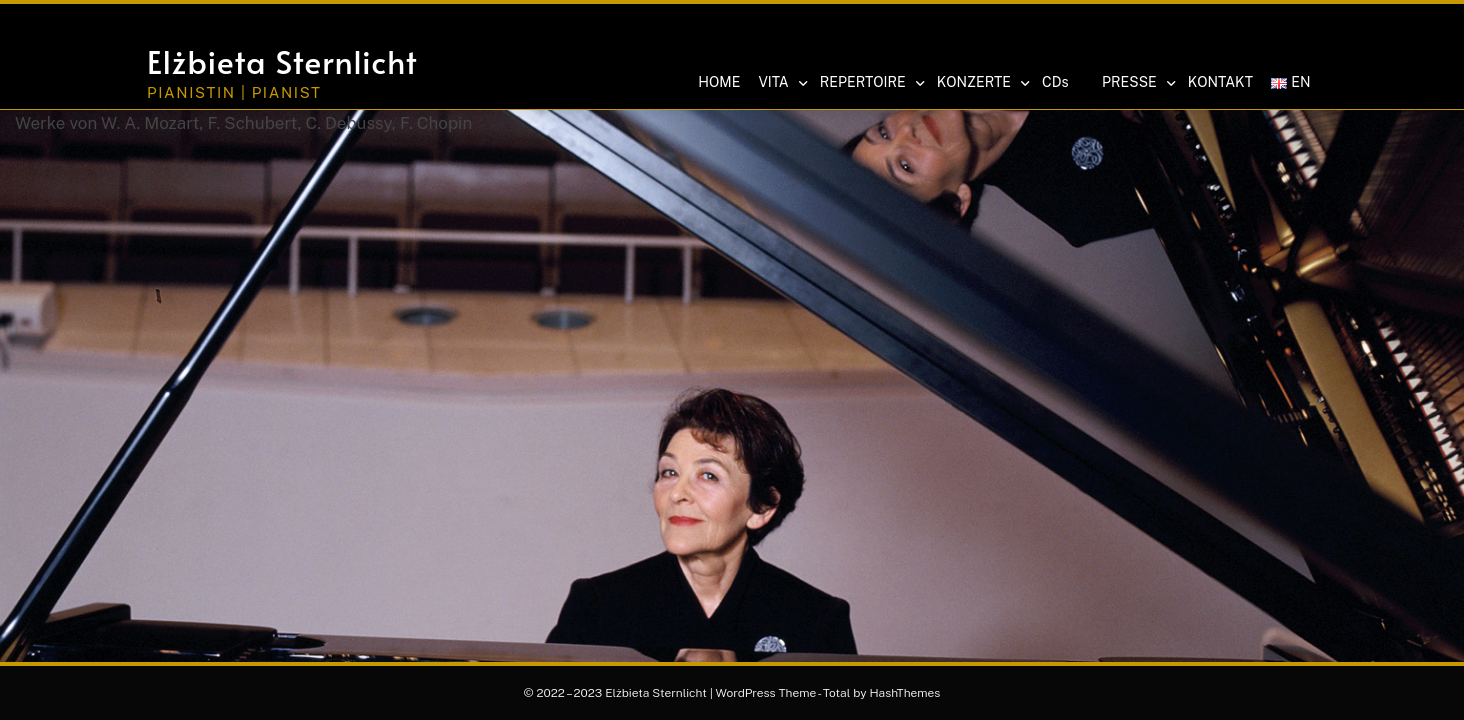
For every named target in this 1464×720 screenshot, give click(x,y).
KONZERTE (982, 83)
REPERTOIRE (871, 83)
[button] (1195, 37)
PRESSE (1138, 83)
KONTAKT (1220, 82)
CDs (1055, 82)
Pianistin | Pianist (234, 92)
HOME (719, 82)
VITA (781, 83)
